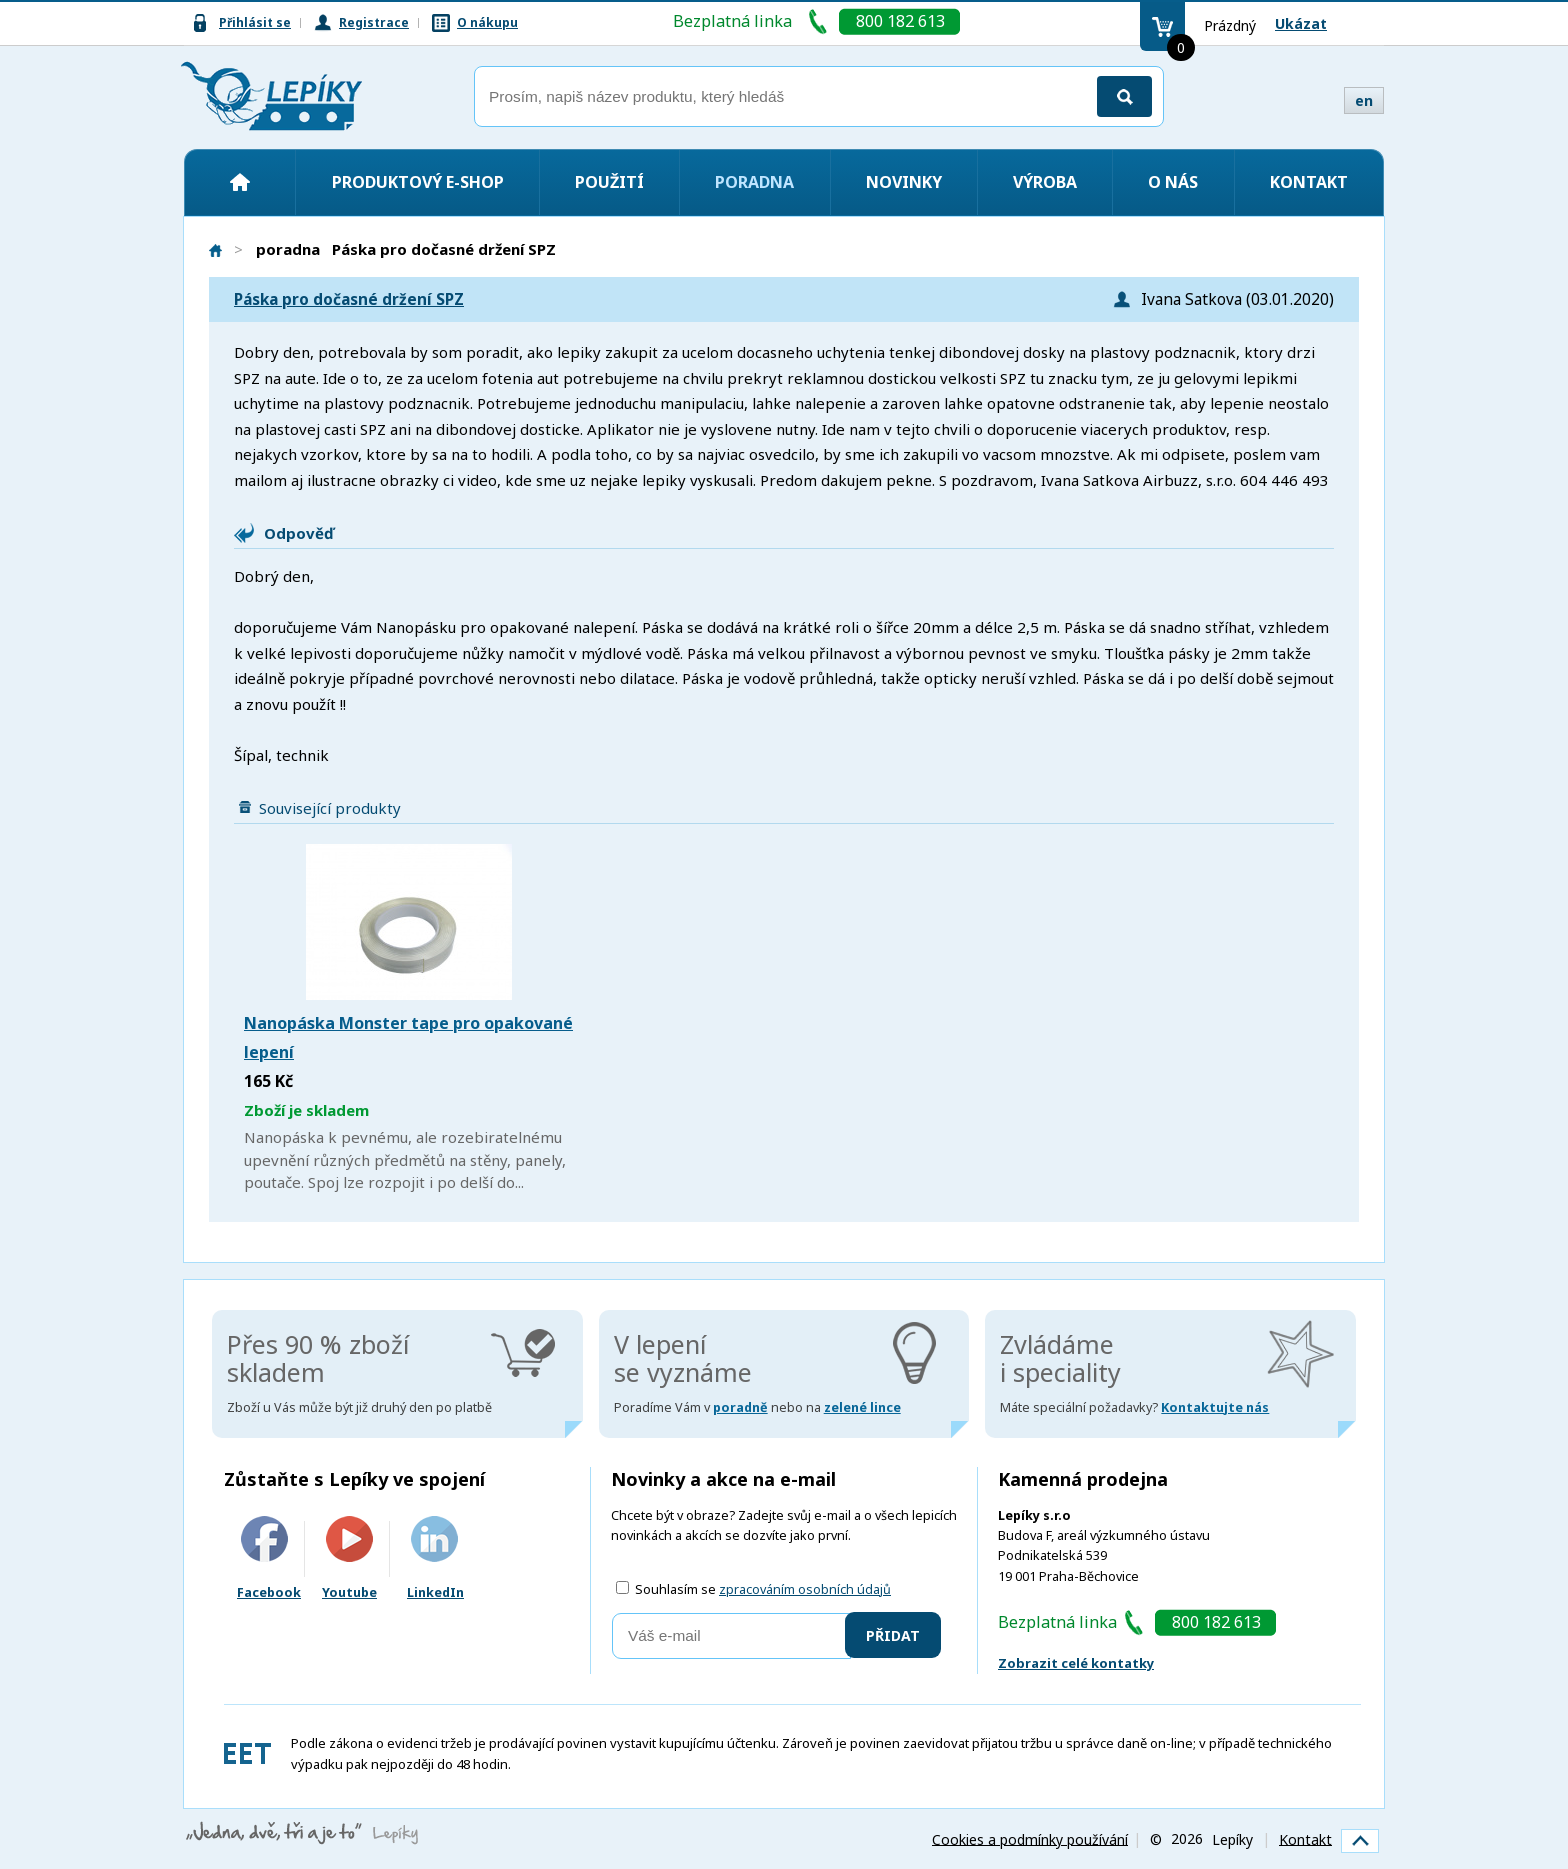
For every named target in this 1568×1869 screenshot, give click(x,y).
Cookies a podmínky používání (1030, 1838)
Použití (609, 182)
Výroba (1045, 182)
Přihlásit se (255, 22)
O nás (1173, 182)
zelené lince (862, 1407)
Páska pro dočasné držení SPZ (349, 299)
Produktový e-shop (418, 182)
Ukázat (1301, 23)
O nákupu (487, 22)
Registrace (374, 22)
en (1364, 100)
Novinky (904, 182)
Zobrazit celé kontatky (1076, 1663)
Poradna (754, 182)
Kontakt (1309, 182)
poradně (740, 1407)
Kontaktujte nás (1215, 1407)
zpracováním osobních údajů (805, 1589)
